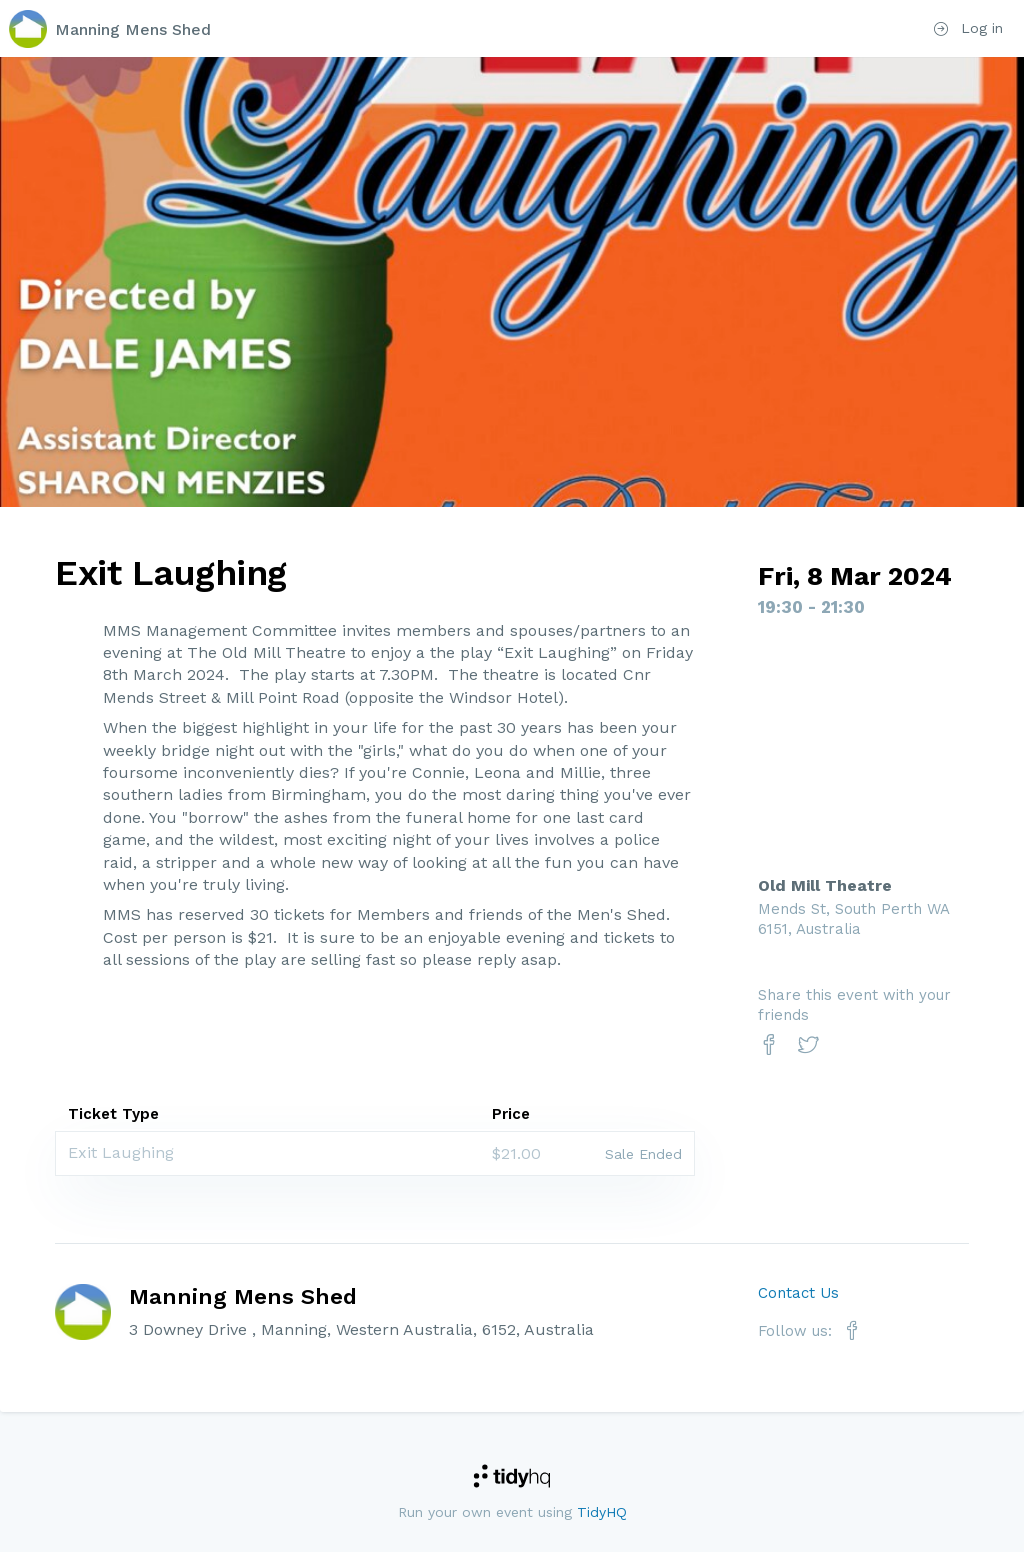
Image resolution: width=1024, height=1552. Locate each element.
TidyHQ (602, 1512)
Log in (968, 28)
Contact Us (798, 1293)
